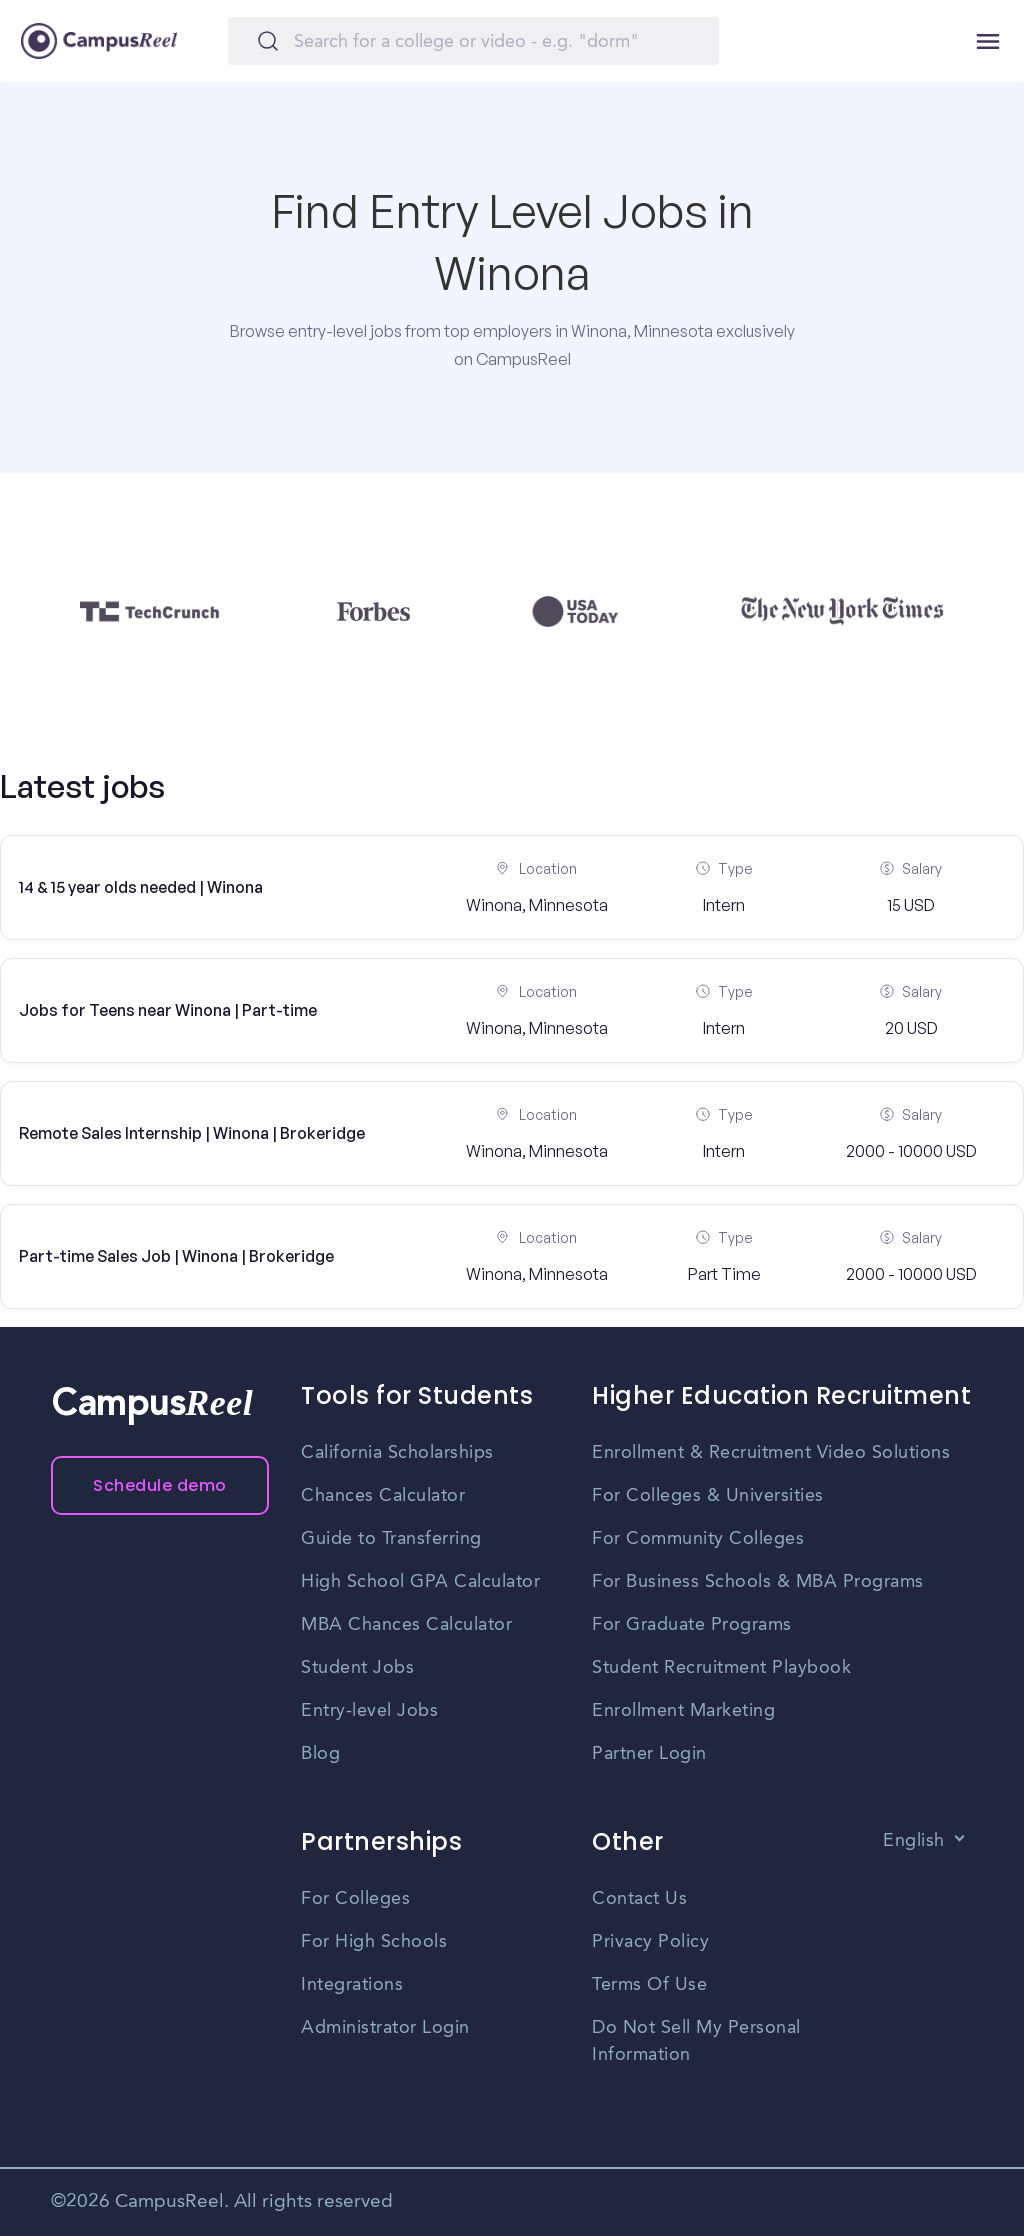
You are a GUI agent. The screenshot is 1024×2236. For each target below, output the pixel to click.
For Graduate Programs (692, 1625)
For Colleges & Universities (708, 1496)
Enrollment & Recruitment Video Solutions (771, 1453)
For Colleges (355, 1899)
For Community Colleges (698, 1539)
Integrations (352, 1985)
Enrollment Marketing (683, 1711)
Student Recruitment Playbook (721, 1668)
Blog (320, 1754)
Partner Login (649, 1754)
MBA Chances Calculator (406, 1625)
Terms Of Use (649, 1985)
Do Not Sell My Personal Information (696, 2041)
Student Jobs (357, 1668)
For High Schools (374, 1942)
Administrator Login (385, 2028)
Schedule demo (160, 1485)
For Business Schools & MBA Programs (758, 1582)
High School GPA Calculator (420, 1582)
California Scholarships (397, 1453)
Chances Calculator (383, 1496)
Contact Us (639, 1899)
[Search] (473, 41)
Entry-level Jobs (369, 1711)
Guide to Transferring (391, 1539)
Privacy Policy (650, 1942)
